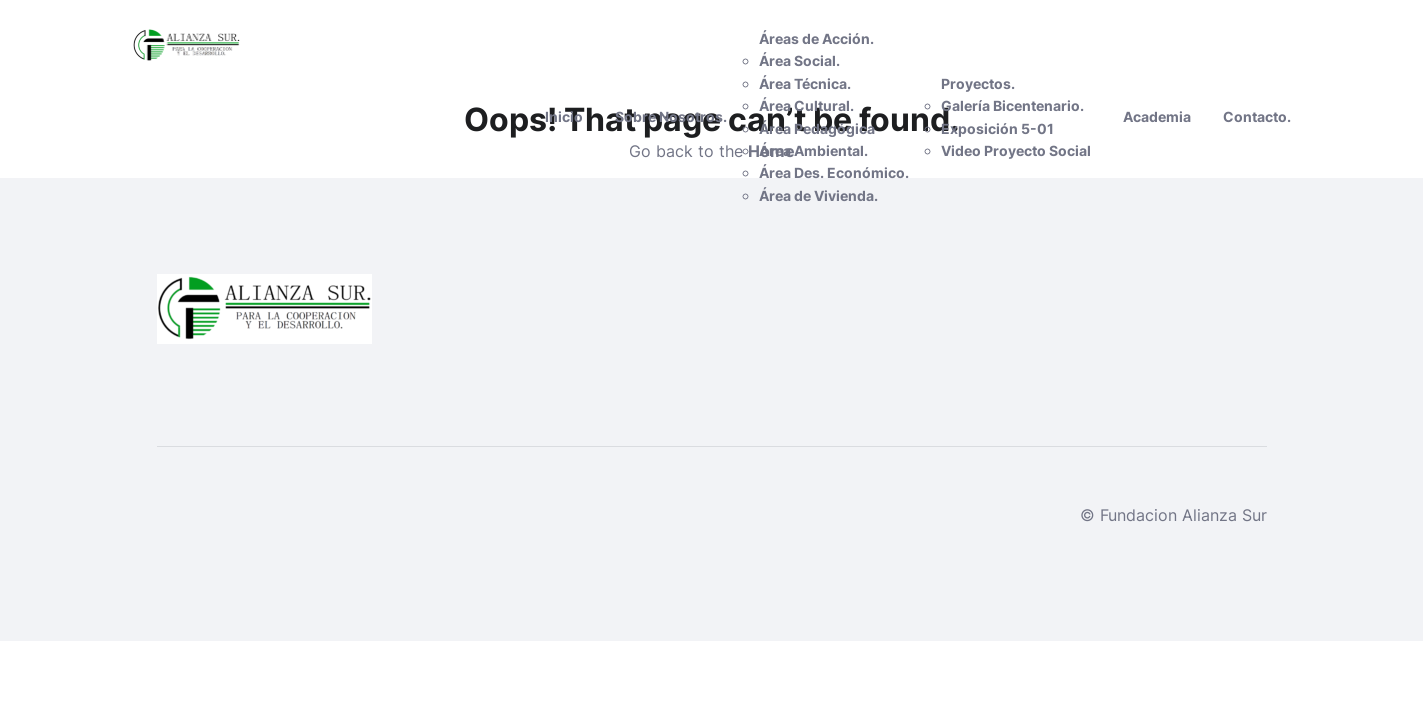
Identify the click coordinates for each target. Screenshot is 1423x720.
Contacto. (1257, 116)
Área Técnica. (805, 83)
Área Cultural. (806, 105)
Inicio (564, 116)
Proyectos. (978, 83)
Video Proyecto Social (1016, 150)
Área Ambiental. (813, 150)
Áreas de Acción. (816, 38)
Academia (1157, 116)
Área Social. (799, 60)
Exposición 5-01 (997, 128)
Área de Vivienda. (818, 195)
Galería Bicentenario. (1012, 105)
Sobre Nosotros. (671, 116)
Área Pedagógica (817, 128)
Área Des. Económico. (834, 172)
